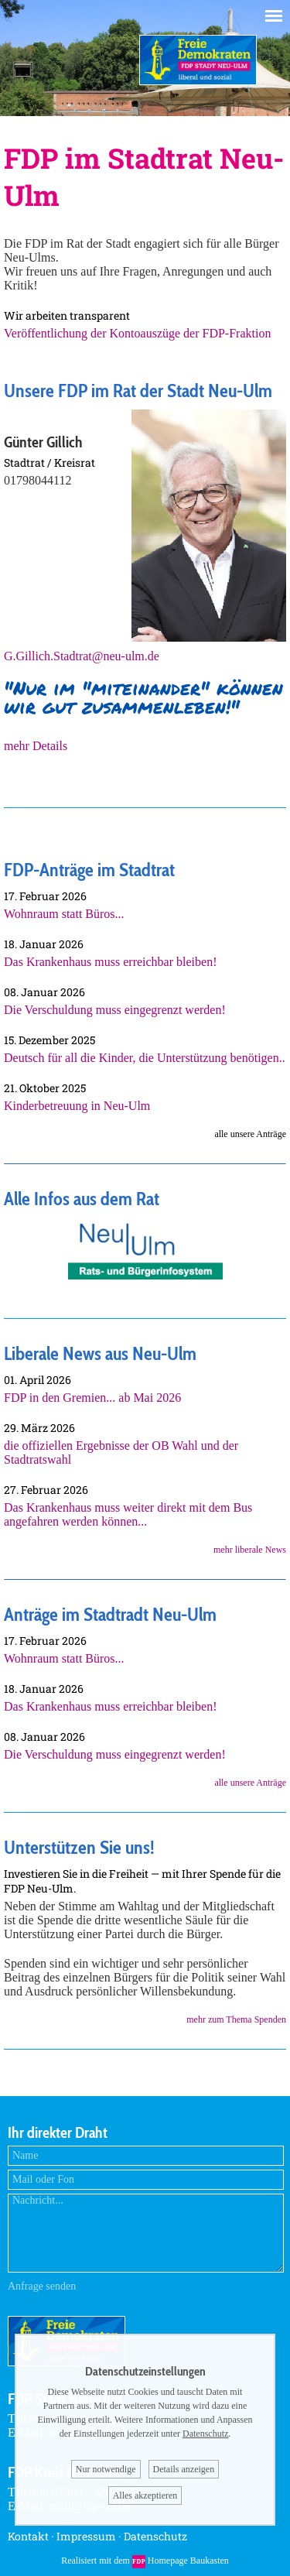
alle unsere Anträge (250, 1782)
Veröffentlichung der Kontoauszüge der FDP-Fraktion (137, 333)
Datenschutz (155, 2536)
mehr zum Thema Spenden (236, 2019)
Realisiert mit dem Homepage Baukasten (145, 2560)
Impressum (86, 2536)
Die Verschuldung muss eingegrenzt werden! (115, 1009)
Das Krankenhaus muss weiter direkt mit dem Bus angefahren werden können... (128, 1514)
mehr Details (35, 745)
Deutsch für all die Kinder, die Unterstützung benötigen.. (144, 1057)
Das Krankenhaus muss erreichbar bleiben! (110, 961)
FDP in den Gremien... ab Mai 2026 (92, 1397)
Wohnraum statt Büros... (64, 913)
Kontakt (28, 2536)
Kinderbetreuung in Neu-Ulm (77, 1105)
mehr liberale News (249, 1549)
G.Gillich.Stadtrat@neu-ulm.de (81, 656)
